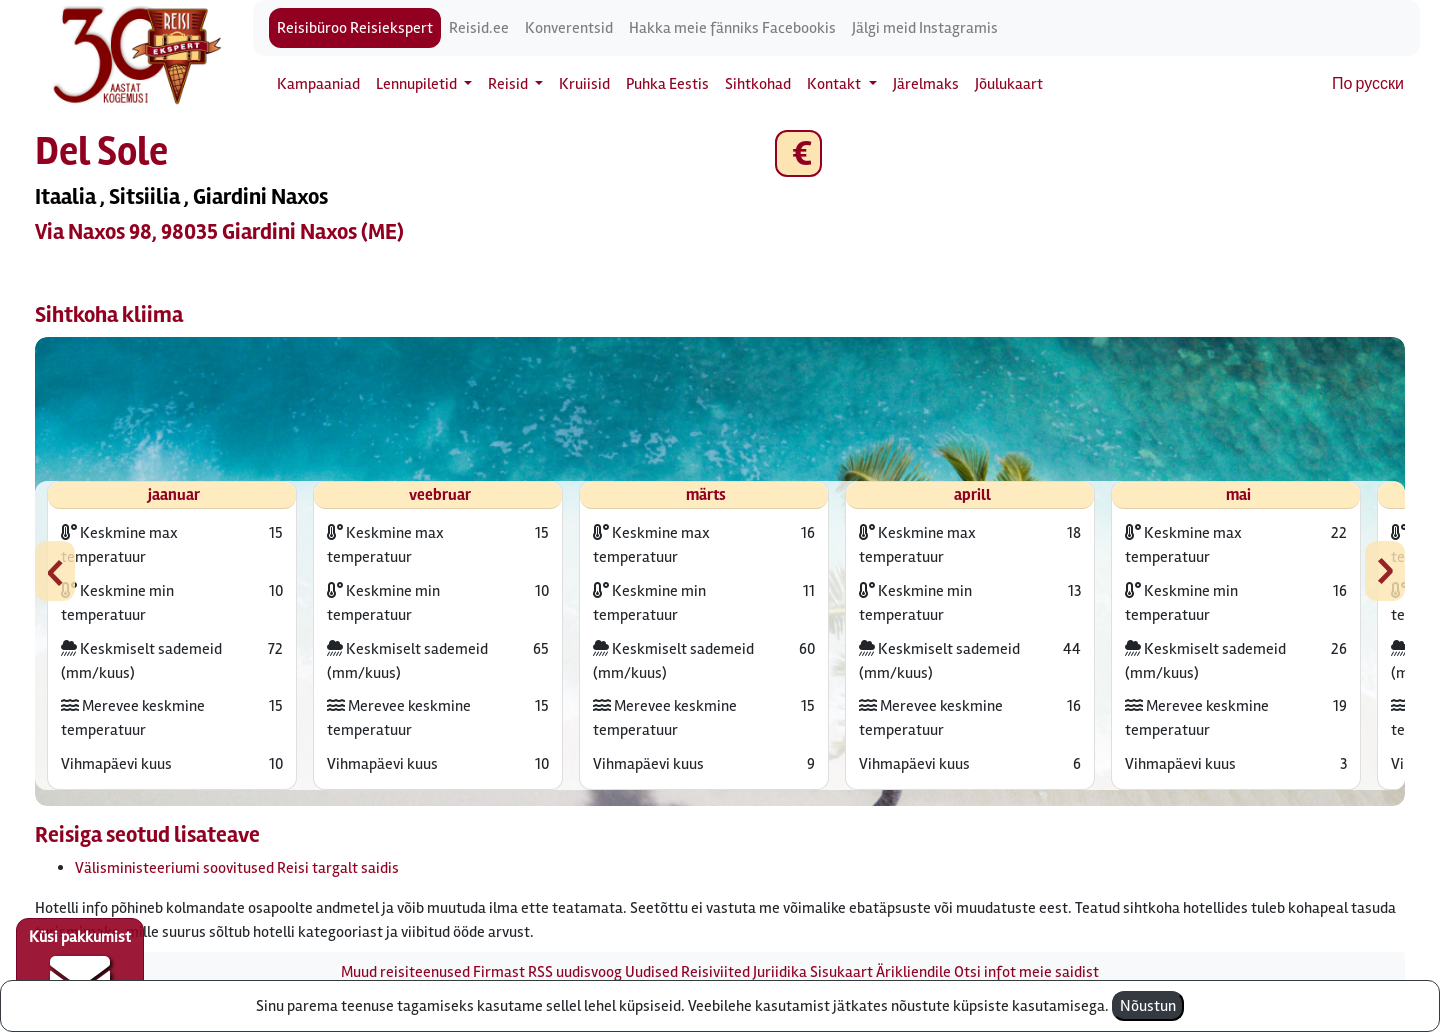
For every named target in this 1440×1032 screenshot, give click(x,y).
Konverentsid (569, 28)
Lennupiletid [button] (418, 84)
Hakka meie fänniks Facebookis (732, 28)
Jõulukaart (1009, 84)
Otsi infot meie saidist (1026, 972)
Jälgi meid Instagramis (925, 28)
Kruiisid (584, 84)
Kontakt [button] (835, 84)
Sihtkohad (758, 84)
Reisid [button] (509, 84)
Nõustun (1148, 1006)
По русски (1368, 84)
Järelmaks (926, 84)
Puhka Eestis (667, 84)
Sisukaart (841, 972)
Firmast (499, 972)
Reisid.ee (479, 28)
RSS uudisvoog (575, 972)
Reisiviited (715, 972)
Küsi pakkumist (80, 968)
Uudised (651, 972)
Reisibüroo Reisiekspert (355, 28)
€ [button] (798, 153)
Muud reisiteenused (405, 972)
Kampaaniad (318, 84)
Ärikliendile (913, 972)
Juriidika (780, 972)
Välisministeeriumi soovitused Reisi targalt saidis (237, 868)
